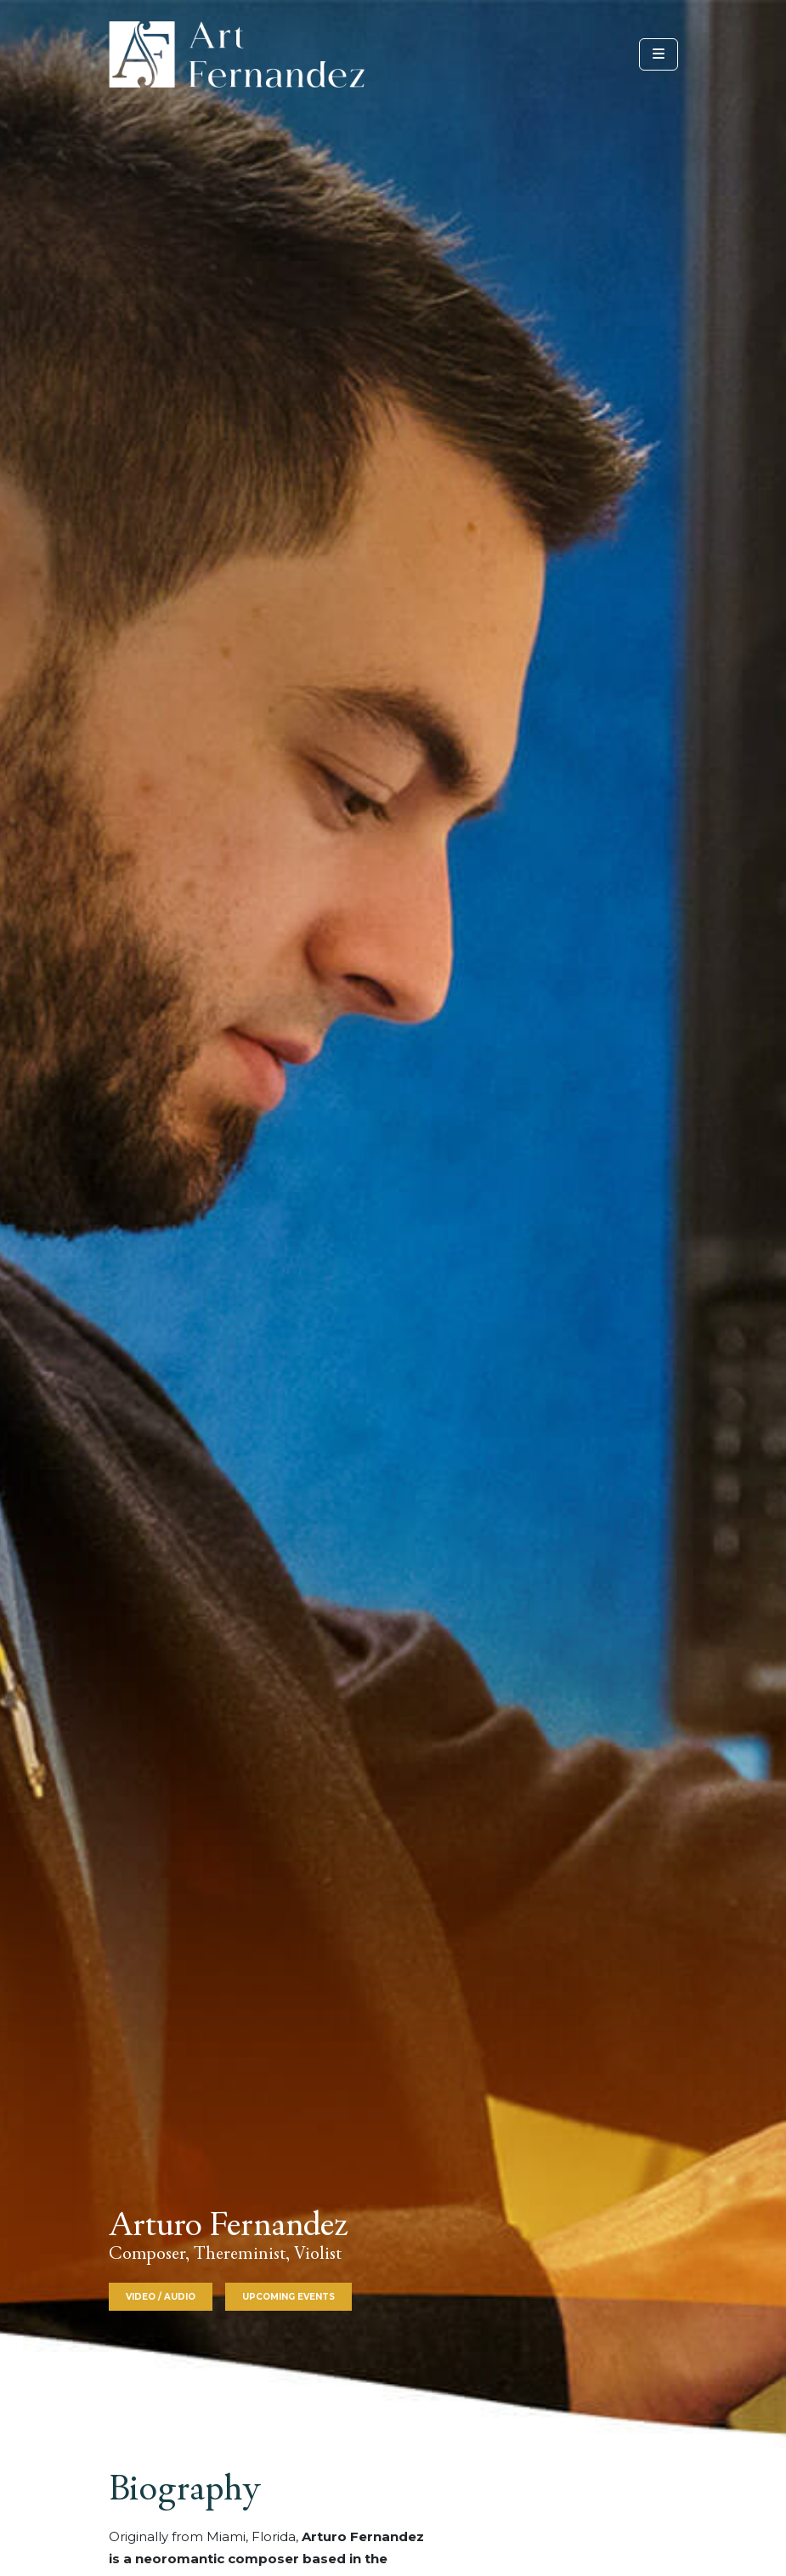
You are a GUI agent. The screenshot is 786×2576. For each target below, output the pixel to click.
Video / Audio (160, 2296)
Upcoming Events (288, 2296)
